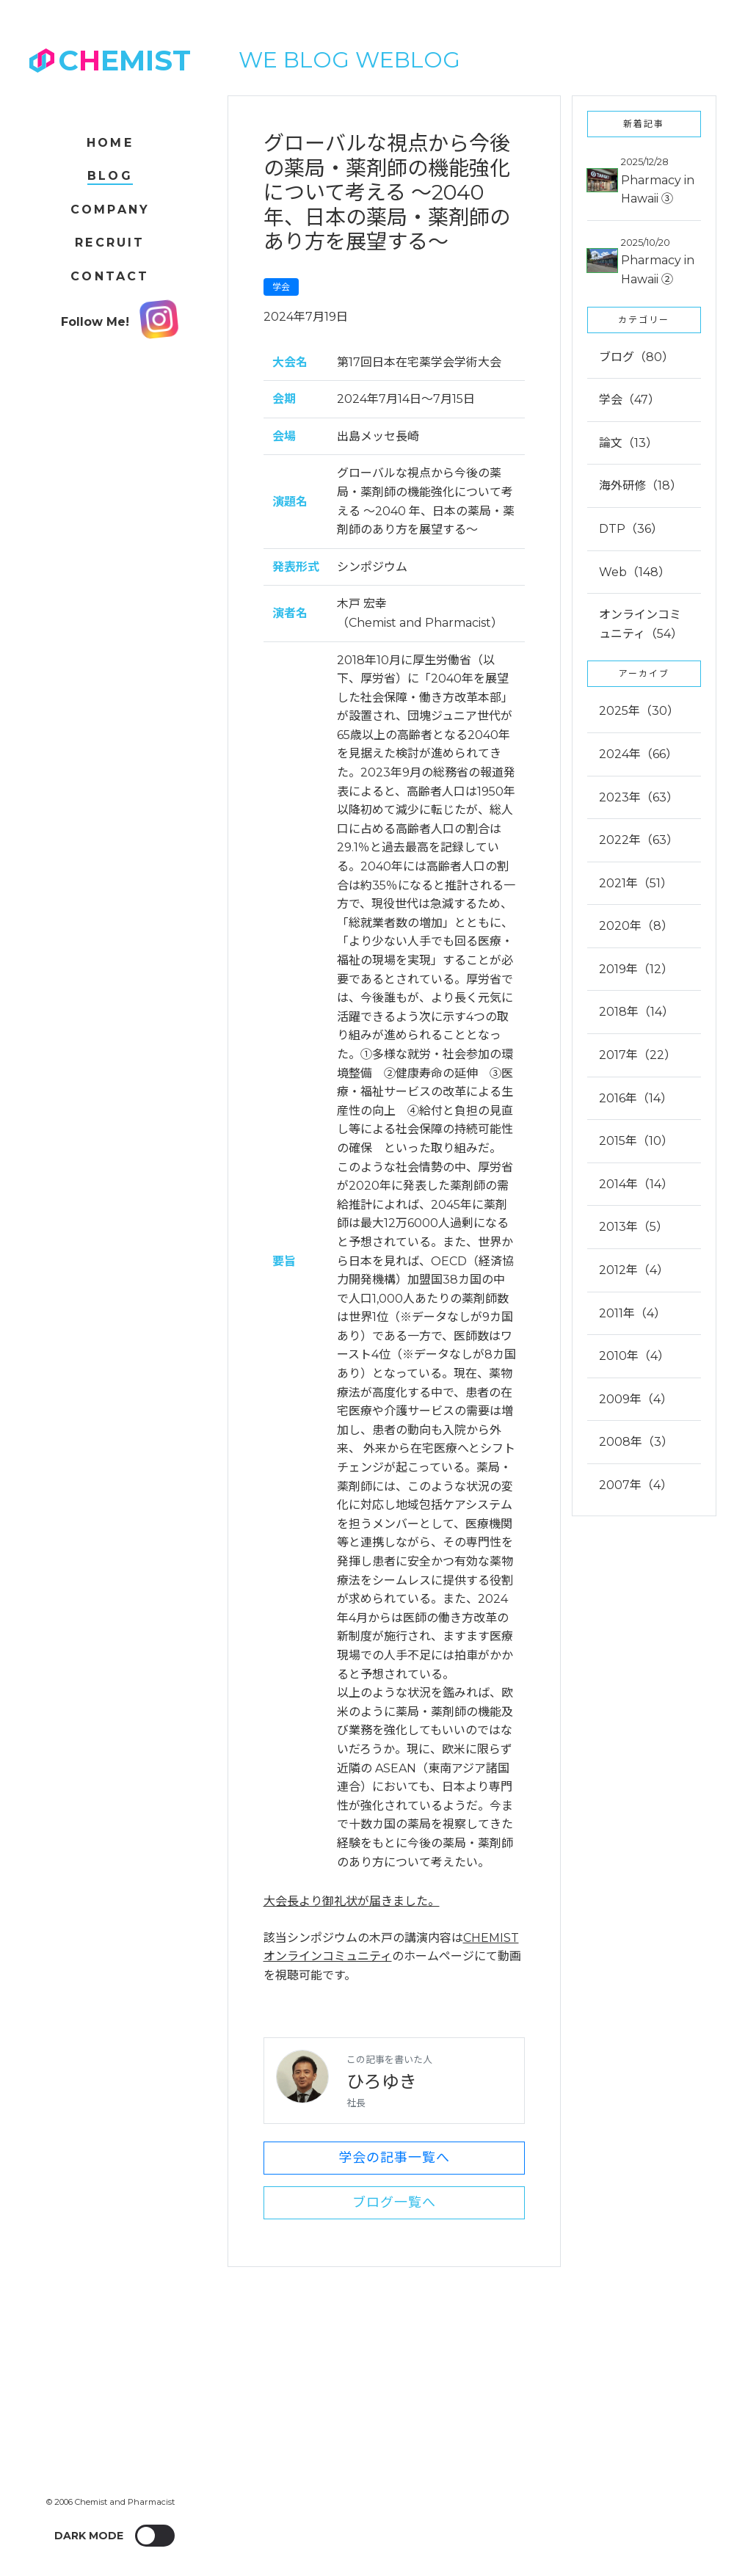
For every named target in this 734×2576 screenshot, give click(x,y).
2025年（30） (639, 711)
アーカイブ (644, 673)
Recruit (110, 243)
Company (110, 210)
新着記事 (643, 123)
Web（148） (634, 572)
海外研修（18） (640, 485)
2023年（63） (638, 797)
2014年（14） (636, 1184)
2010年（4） (634, 1356)
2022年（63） (638, 840)
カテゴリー (643, 319)
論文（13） (628, 443)
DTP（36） (631, 529)
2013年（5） (633, 1227)
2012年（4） (634, 1270)
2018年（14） (636, 1012)
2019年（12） (636, 969)
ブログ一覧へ (394, 2202)
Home (110, 143)
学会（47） (629, 400)
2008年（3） (636, 1442)
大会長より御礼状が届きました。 (352, 1901)
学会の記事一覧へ (394, 2158)
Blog (110, 176)
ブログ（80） (636, 357)
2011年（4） (632, 1313)
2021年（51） (635, 883)
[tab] (644, 806)
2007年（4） (635, 1485)
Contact (109, 276)
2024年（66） (638, 754)
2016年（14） (635, 1098)
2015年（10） (636, 1141)
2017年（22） (637, 1055)
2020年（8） (636, 926)
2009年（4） (635, 1399)
